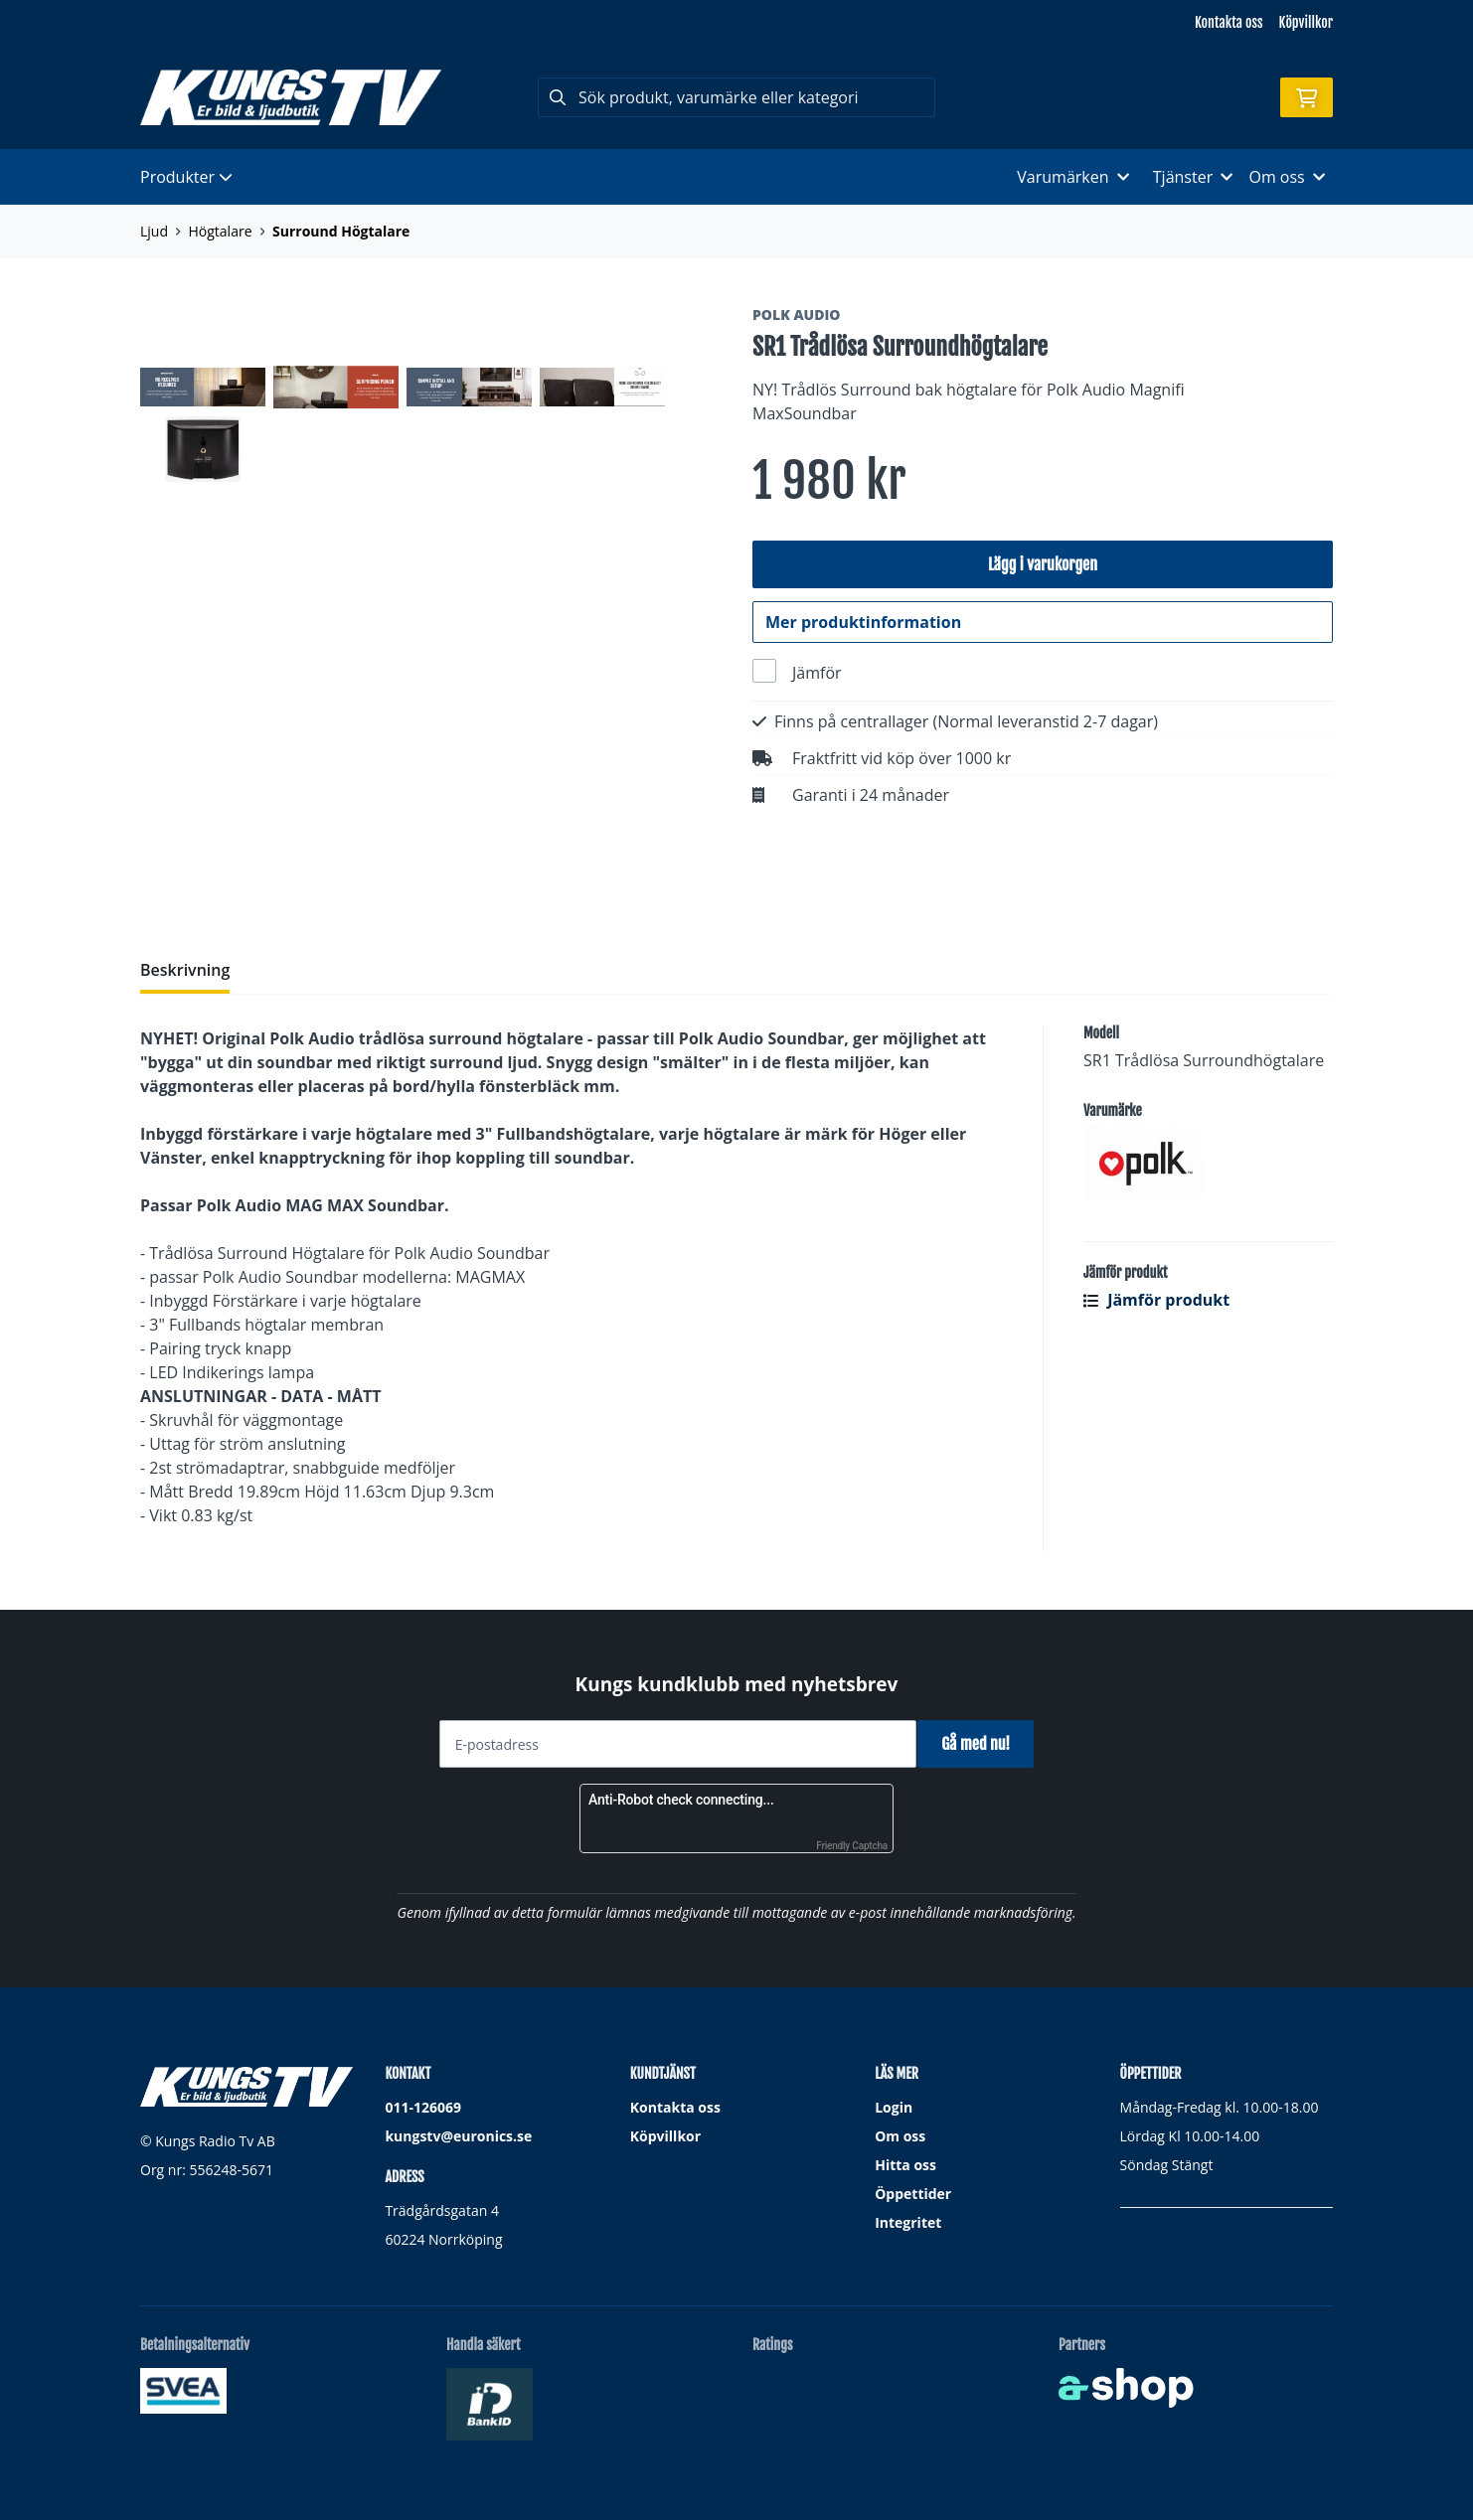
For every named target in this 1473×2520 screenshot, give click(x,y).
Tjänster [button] (1193, 177)
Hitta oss (905, 2164)
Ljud (154, 231)
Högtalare (220, 231)
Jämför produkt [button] (1156, 1311)
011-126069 (423, 2107)
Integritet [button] (908, 2222)
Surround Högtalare (340, 231)
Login (893, 2107)
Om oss (900, 2135)
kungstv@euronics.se (458, 2135)
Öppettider (913, 2193)
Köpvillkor (1306, 22)
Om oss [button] (1286, 177)
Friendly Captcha (852, 1845)
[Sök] (736, 97)
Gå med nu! (982, 1744)
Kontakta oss (1228, 22)
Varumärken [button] (1072, 177)
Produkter (186, 177)
